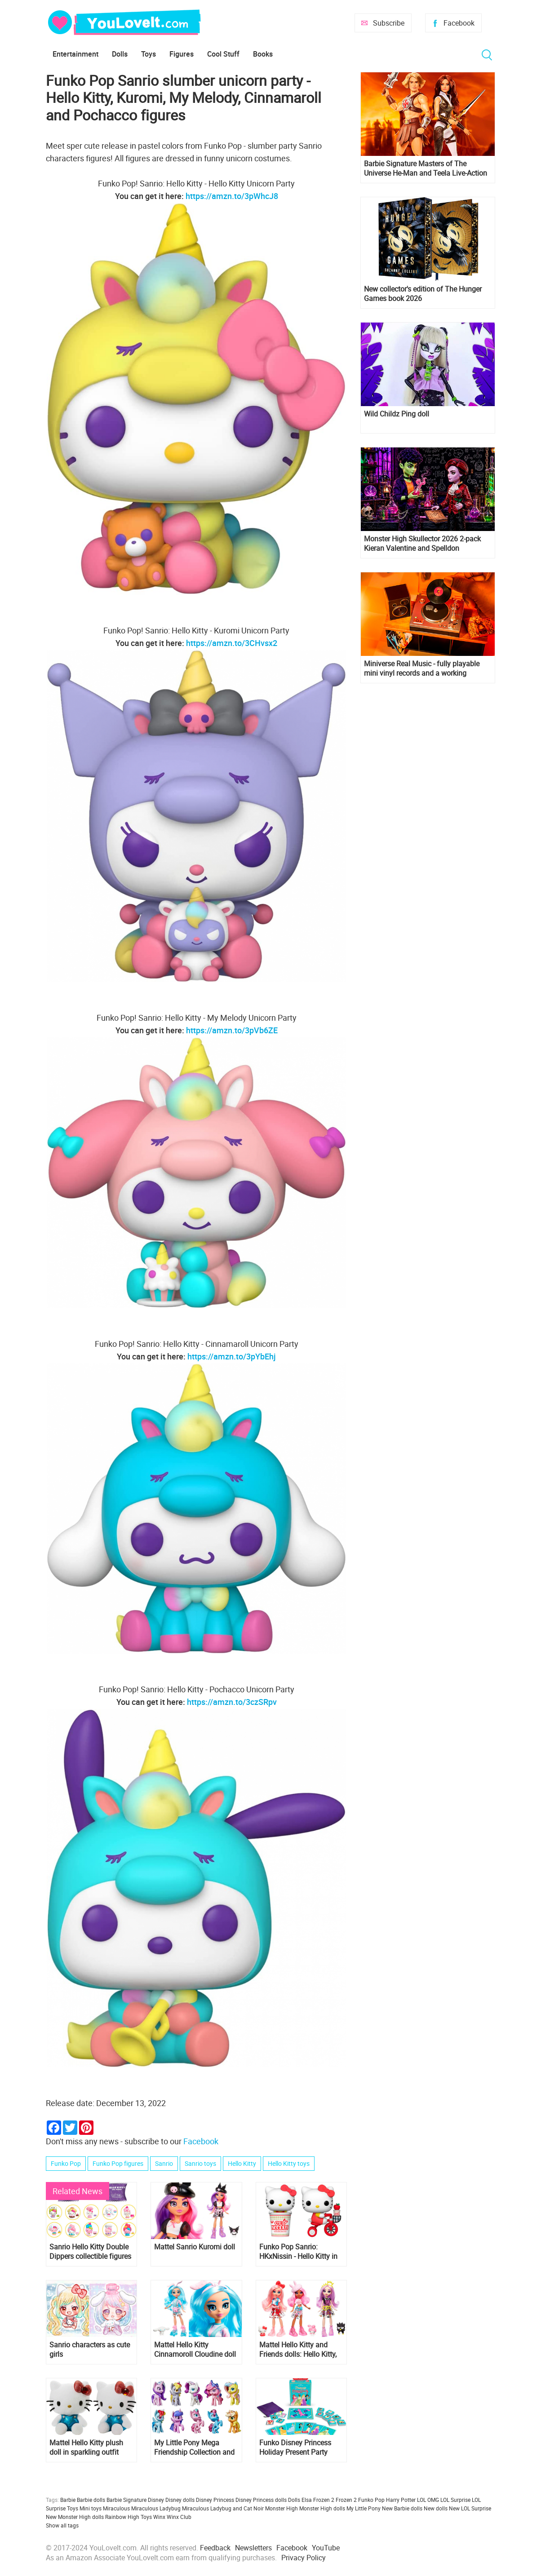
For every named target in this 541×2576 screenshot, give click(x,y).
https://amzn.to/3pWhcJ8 (232, 195)
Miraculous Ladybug (156, 2508)
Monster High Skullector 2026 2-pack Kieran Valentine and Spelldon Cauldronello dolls (422, 543)
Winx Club (179, 2516)
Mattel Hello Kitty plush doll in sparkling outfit (86, 2447)
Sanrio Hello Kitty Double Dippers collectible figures (90, 2251)
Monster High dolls (322, 2508)
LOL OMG (428, 2499)
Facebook (458, 23)
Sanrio (164, 2163)
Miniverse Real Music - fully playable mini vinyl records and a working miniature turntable (421, 668)
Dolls (120, 54)
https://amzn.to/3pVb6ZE (232, 1030)
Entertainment (75, 54)
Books (263, 54)
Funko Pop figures (118, 2163)
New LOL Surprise (470, 2508)
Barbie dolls (91, 2499)
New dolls (436, 2508)
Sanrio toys (200, 2163)
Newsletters (253, 2548)
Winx (159, 2516)
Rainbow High (122, 2516)
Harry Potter (401, 2499)
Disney (156, 2499)
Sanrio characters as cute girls (89, 2349)
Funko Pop (66, 2163)
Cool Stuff (223, 54)
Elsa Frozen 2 (318, 2499)
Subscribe (388, 23)
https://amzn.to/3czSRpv (232, 1701)
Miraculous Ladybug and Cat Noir (223, 2508)
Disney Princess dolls (261, 2499)
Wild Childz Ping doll (396, 414)
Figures (181, 54)
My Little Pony (363, 2508)
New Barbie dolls (402, 2508)
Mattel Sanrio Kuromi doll (194, 2247)
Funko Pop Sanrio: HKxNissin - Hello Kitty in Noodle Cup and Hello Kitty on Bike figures (298, 2251)
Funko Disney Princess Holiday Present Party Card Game (295, 2447)
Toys (148, 54)
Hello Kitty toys (289, 2163)
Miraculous (116, 2508)
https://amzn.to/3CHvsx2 (231, 642)
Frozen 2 (346, 2499)
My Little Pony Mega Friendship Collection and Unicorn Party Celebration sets (194, 2447)
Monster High (281, 2508)
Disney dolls (180, 2499)
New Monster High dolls (75, 2516)
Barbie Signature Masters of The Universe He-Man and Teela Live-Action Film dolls (425, 168)
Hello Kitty (242, 2163)
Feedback (215, 2548)
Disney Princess (215, 2499)
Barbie (67, 2499)
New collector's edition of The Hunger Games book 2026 (423, 293)
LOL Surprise (455, 2499)
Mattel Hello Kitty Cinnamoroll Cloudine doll (195, 2349)
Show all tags (62, 2525)
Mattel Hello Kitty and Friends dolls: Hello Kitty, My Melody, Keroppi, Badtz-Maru (298, 2349)
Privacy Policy (303, 2558)
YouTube (326, 2548)
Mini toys (91, 2508)
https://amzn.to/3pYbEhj (231, 1356)
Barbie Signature (126, 2499)
